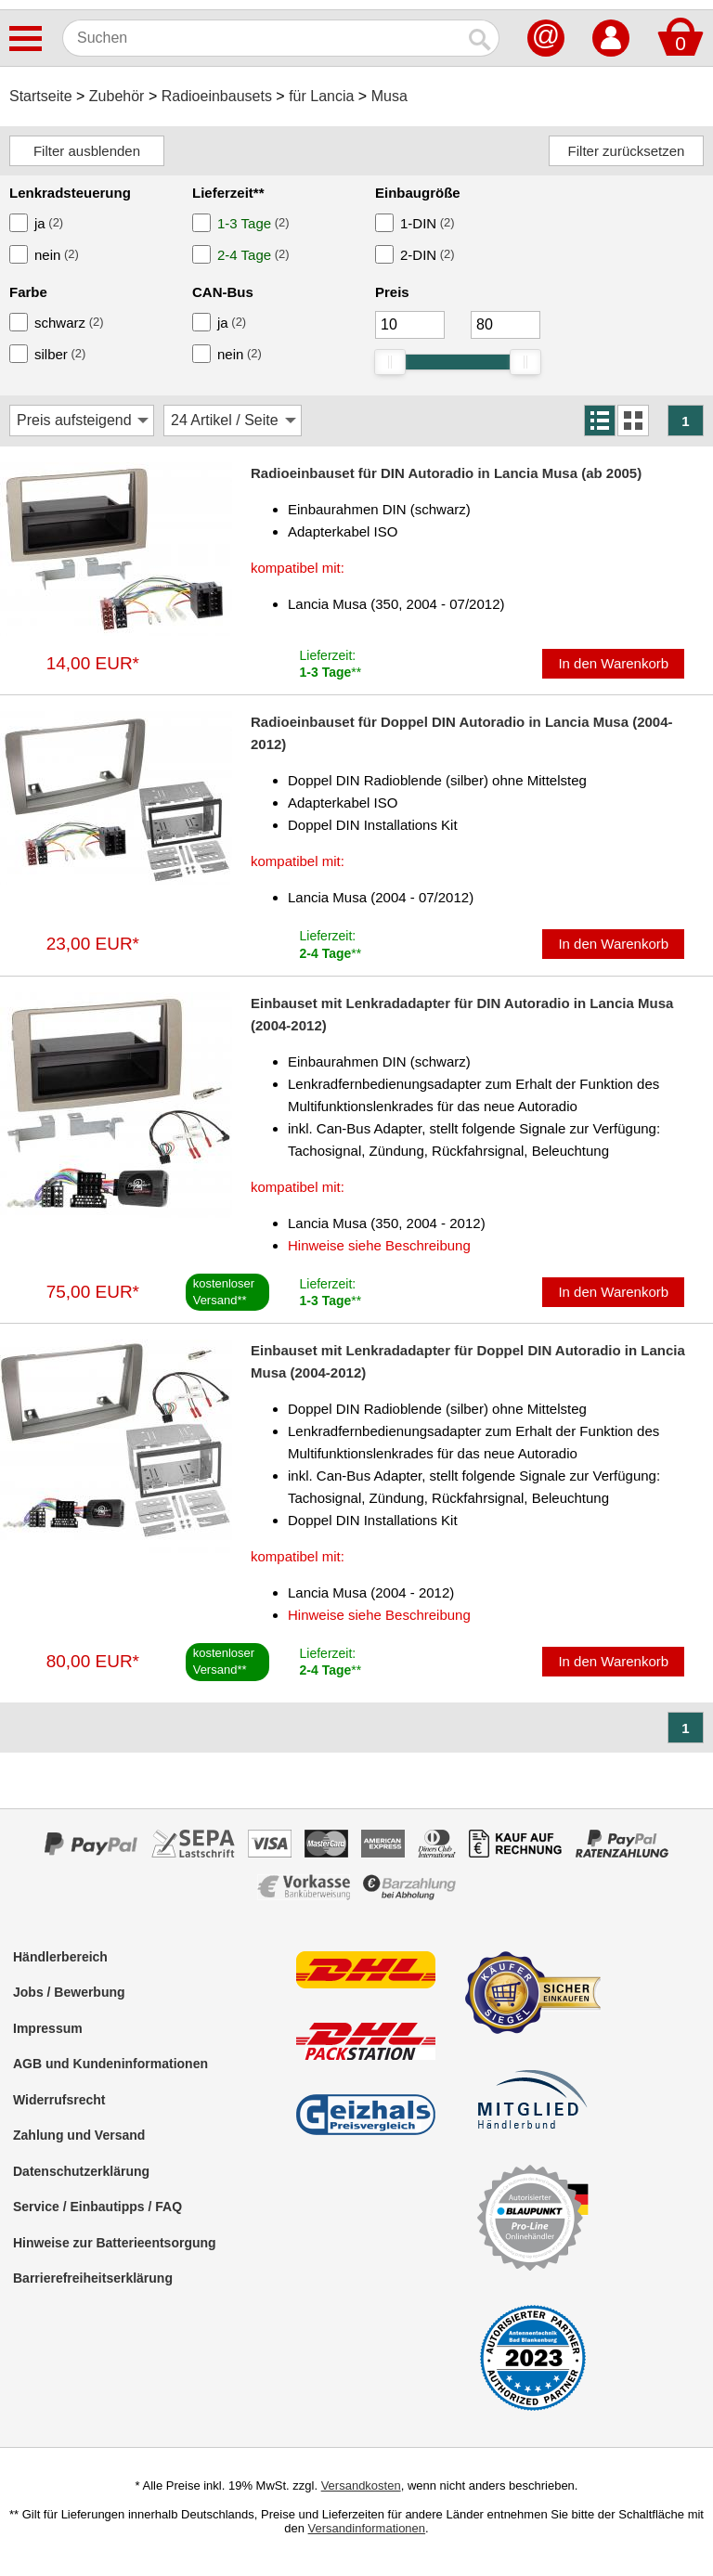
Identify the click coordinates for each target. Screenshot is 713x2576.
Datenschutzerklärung (81, 2171)
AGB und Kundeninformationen (110, 2063)
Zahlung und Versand (79, 2135)
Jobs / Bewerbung (69, 1992)
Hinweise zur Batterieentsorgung (114, 2242)
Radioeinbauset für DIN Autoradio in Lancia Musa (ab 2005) (446, 473)
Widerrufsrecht (59, 2099)
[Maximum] (505, 325)
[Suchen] (262, 38)
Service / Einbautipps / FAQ (97, 2206)
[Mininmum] (410, 325)
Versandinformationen (366, 2528)
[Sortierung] (81, 420)
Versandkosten (361, 2485)
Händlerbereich (60, 1956)
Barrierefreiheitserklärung (93, 2278)
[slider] (390, 362)
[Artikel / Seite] (232, 420)
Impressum (48, 2028)
